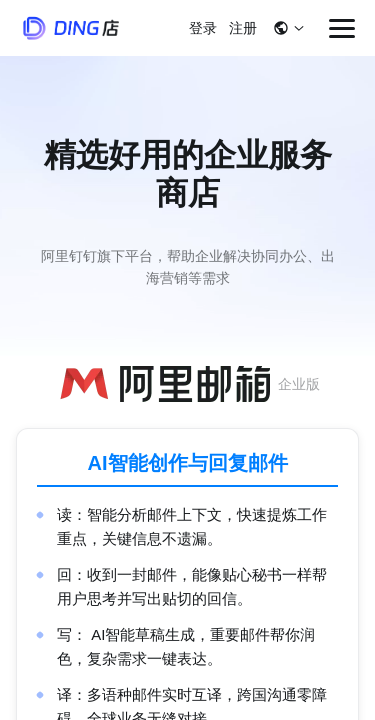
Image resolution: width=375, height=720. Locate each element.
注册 (243, 28)
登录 (203, 28)
